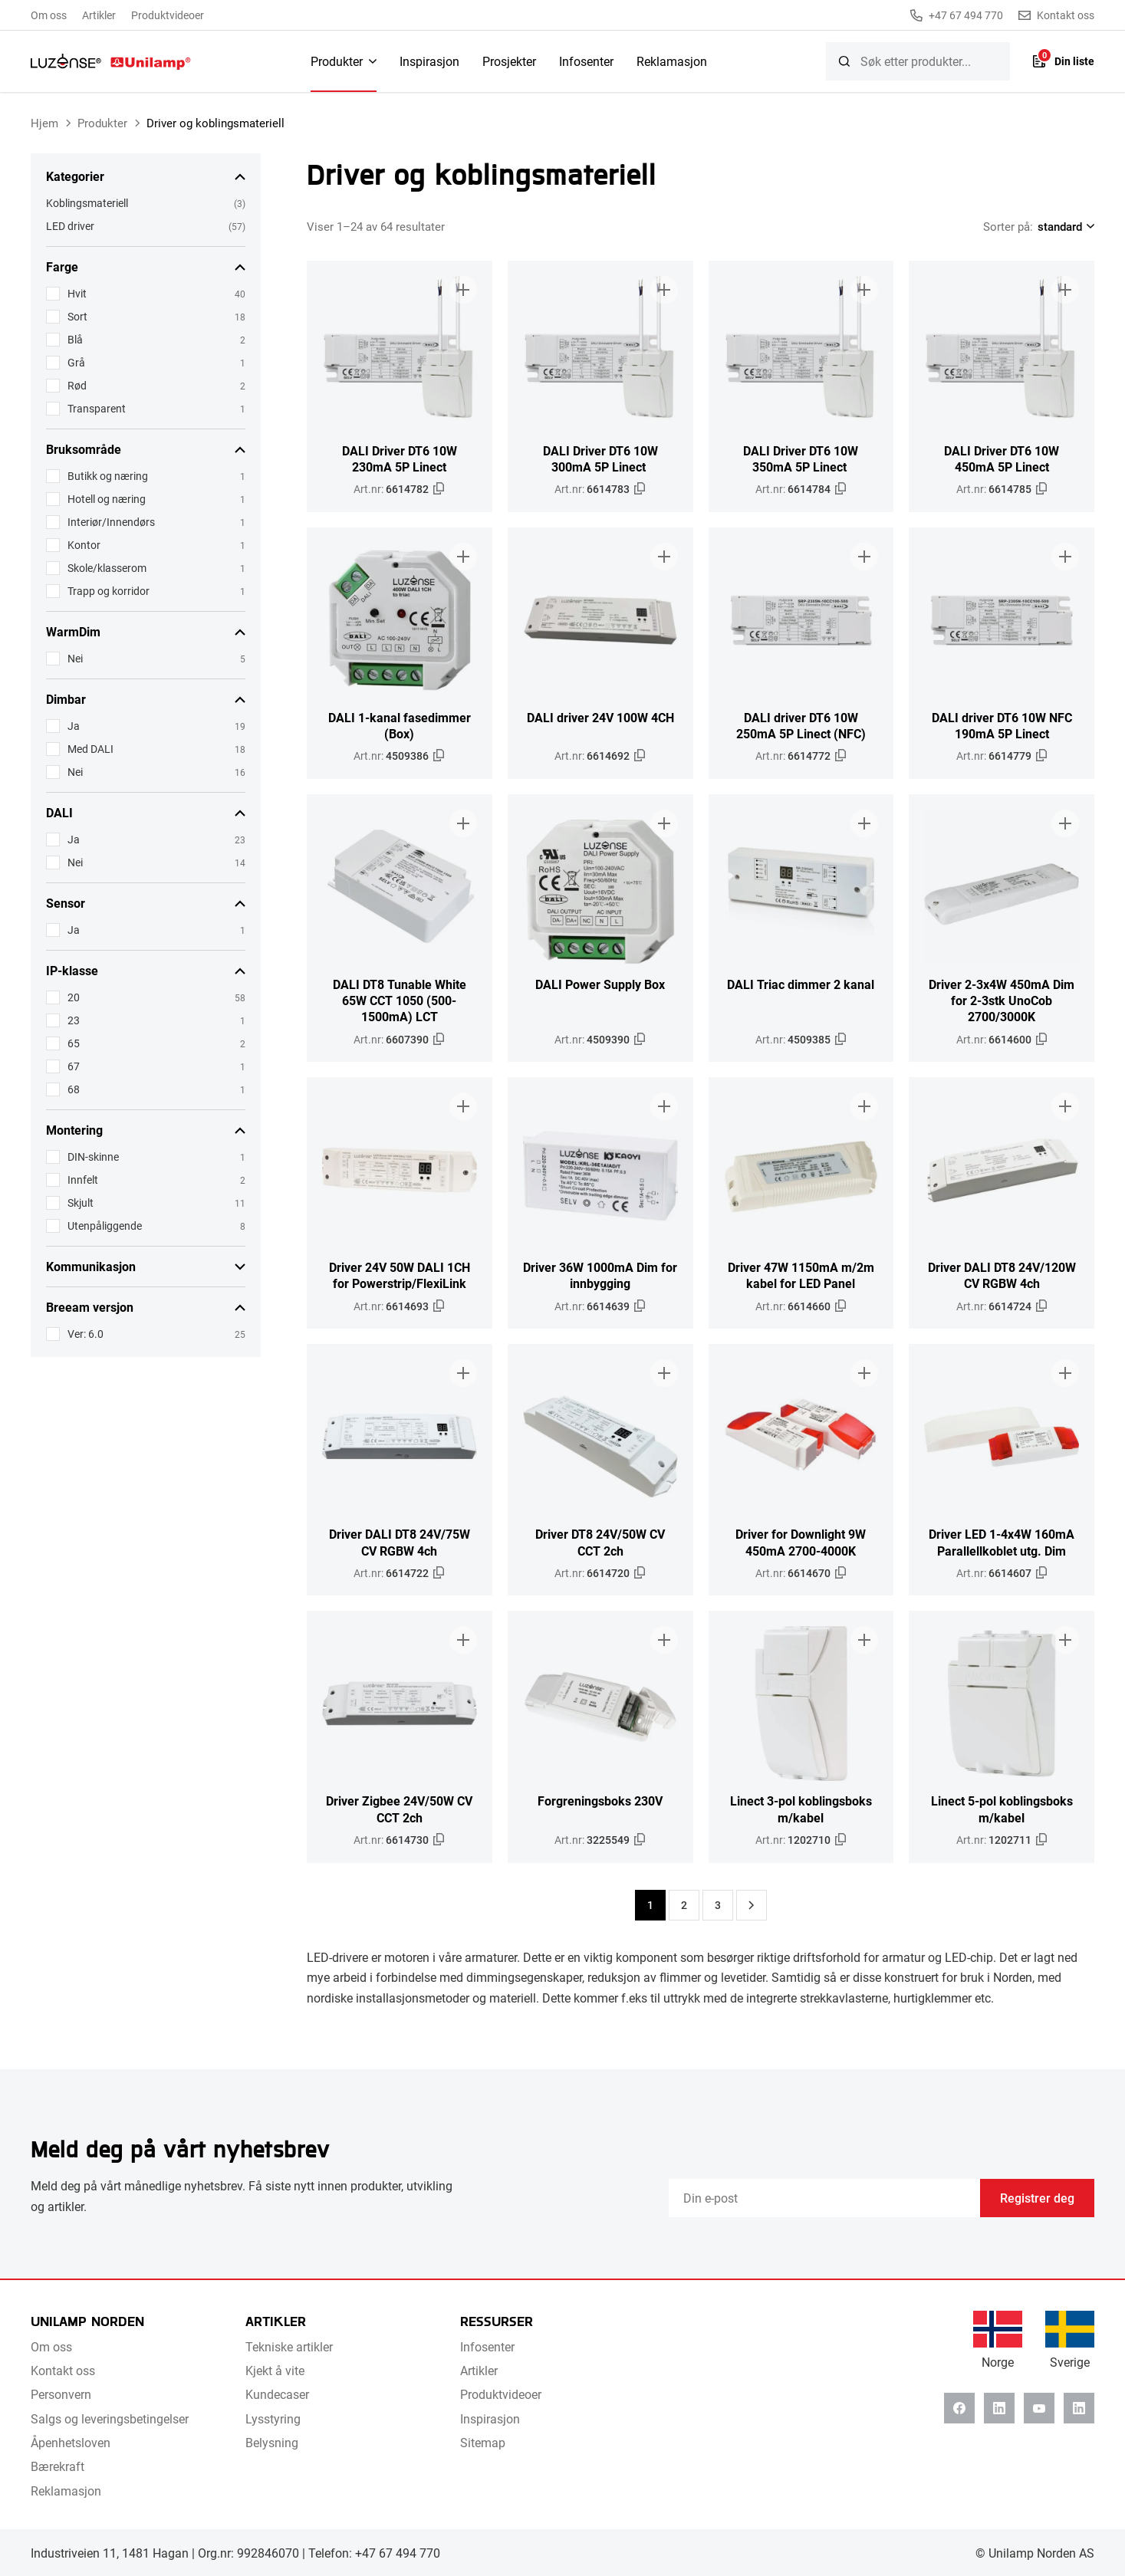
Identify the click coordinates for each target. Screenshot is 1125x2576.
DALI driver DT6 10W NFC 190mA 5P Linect (1002, 725)
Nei (75, 658)
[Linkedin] (999, 2408)
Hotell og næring (106, 498)
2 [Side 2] (684, 1905)
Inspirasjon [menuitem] (429, 61)
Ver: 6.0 (85, 1333)
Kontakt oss (1056, 15)
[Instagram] (1079, 2408)
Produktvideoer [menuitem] (167, 15)
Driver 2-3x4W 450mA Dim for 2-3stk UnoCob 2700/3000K (1001, 1000)
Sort (77, 316)
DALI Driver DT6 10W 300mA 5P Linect (600, 458)
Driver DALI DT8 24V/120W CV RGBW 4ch (1002, 1275)
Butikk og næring (107, 475)
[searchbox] (918, 61)
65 (73, 1043)
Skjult (80, 1202)
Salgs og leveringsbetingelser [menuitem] (110, 2418)
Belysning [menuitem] (271, 2442)
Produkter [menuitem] (337, 61)
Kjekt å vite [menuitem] (274, 2370)
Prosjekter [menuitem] (509, 61)
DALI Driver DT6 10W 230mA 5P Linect (399, 458)
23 (73, 1020)
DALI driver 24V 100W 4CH (600, 717)
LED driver (70, 226)
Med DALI (90, 748)
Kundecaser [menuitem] (277, 2394)
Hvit (77, 293)
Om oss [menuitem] (49, 15)
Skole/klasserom (106, 567)
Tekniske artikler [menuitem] (289, 2346)
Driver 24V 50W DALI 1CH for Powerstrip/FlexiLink (399, 1275)
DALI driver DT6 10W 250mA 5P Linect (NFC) (801, 725)
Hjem (44, 122)
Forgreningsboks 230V (600, 1800)
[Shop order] (1063, 226)
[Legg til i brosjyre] (463, 290)
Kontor (83, 544)
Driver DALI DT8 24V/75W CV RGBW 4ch (399, 1542)
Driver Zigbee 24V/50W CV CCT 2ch (399, 1808)
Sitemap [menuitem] (482, 2442)
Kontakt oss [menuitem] (63, 2370)
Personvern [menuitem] (61, 2394)
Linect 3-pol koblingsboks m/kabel (801, 1808)
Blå (75, 339)
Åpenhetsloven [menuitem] (70, 2442)
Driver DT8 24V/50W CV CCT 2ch (600, 1542)
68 (73, 1089)
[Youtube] (1039, 2408)
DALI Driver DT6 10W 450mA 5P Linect (1001, 458)
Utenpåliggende (104, 1225)
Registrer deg (1037, 2198)
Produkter (102, 122)
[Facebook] (959, 2408)
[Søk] (844, 61)
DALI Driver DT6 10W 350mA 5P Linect (800, 458)
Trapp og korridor (108, 590)
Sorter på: (1008, 226)
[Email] (824, 2198)
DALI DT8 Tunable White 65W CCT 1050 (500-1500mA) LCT (399, 1000)
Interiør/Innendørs (111, 521)
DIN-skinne (93, 1156)
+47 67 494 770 (956, 15)
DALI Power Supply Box (600, 984)
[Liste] (1063, 61)
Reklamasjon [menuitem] (672, 61)
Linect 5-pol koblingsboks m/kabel (1002, 1808)
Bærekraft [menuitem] (57, 2466)
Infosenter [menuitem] (586, 61)
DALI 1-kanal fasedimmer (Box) (399, 725)
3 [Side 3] (718, 1905)
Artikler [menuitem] (99, 15)
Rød (77, 385)
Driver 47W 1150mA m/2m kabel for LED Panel (801, 1275)
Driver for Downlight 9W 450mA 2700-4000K (800, 1542)
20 (73, 997)
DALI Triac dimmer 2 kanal (800, 984)
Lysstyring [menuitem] (273, 2418)
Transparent (96, 408)
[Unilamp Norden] (111, 61)
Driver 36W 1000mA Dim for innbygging (600, 1275)
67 (73, 1066)
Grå (76, 362)
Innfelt (82, 1179)
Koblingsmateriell (87, 203)
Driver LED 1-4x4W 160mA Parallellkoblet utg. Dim (1001, 1542)
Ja (73, 725)
